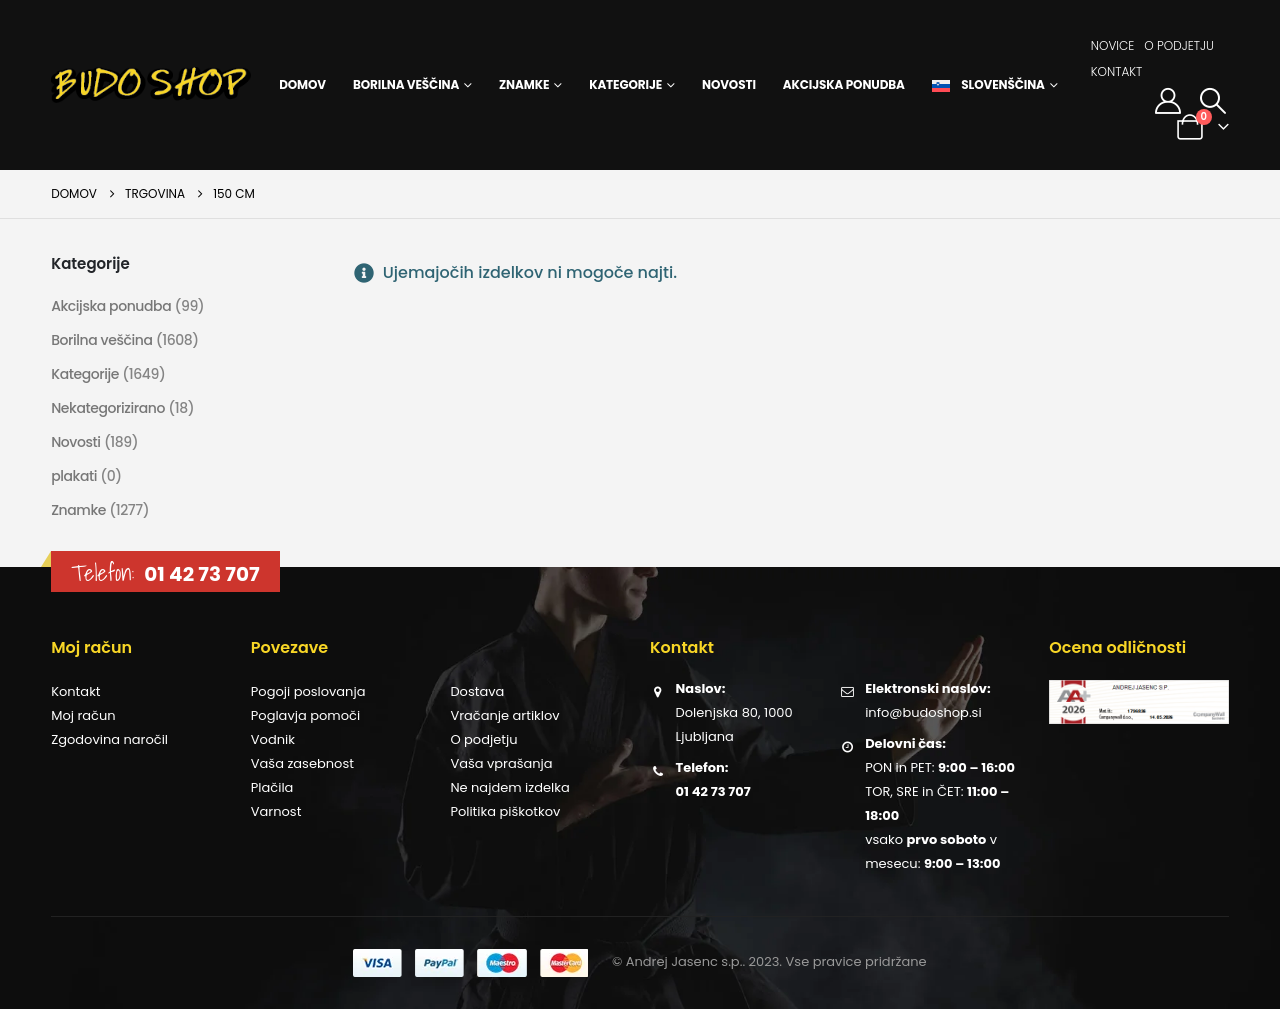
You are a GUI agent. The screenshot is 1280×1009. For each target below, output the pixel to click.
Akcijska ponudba (844, 84)
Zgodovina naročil (109, 739)
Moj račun (83, 715)
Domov (302, 84)
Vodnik (273, 739)
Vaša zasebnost (302, 763)
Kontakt (1117, 71)
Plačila (272, 787)
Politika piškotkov (505, 811)
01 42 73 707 (201, 574)
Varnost (276, 811)
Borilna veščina (406, 84)
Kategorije (625, 84)
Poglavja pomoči (305, 715)
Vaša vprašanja (501, 763)
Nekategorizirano (108, 408)
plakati (74, 476)
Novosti (729, 84)
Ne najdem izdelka (509, 787)
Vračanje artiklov (504, 715)
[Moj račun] (1167, 101)
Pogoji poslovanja (308, 691)
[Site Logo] (151, 85)
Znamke (524, 84)
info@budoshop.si (923, 712)
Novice (1113, 45)
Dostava (477, 691)
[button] (1213, 101)
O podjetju (1179, 45)
